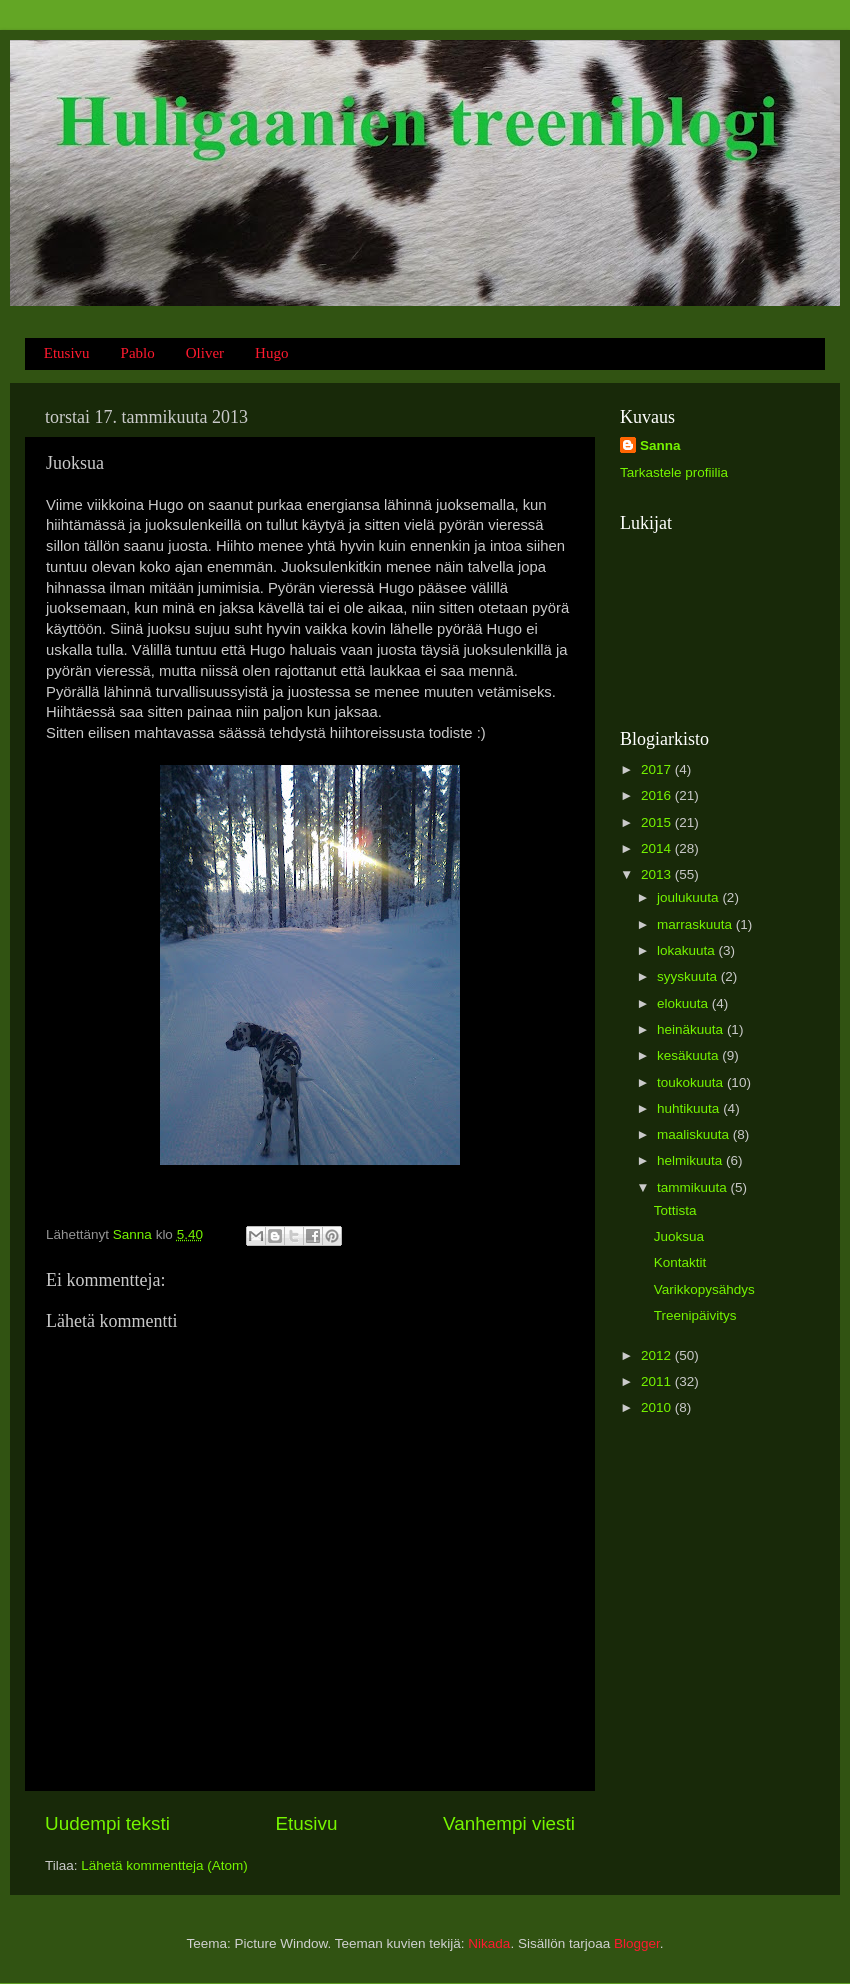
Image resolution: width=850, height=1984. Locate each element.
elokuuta (684, 1003)
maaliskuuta (695, 1134)
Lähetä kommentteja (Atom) (164, 1865)
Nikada (489, 1943)
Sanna (660, 445)
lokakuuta (688, 950)
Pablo (138, 353)
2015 (658, 822)
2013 (658, 874)
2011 (658, 1381)
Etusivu (67, 353)
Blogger (637, 1943)
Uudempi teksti (107, 1823)
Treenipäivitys (695, 1315)
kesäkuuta (689, 1055)
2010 (658, 1407)
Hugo (271, 353)
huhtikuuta (690, 1108)
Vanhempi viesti (509, 1823)
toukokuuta (692, 1082)
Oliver (205, 353)
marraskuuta (696, 924)
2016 (658, 795)
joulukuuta (689, 897)
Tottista (675, 1210)
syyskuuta (689, 976)
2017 (658, 769)
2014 (658, 848)
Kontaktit (680, 1262)
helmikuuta (691, 1160)
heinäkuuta (692, 1029)
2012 (658, 1355)
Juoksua (679, 1236)
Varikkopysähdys (704, 1289)
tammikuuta (694, 1187)
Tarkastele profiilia (674, 472)
